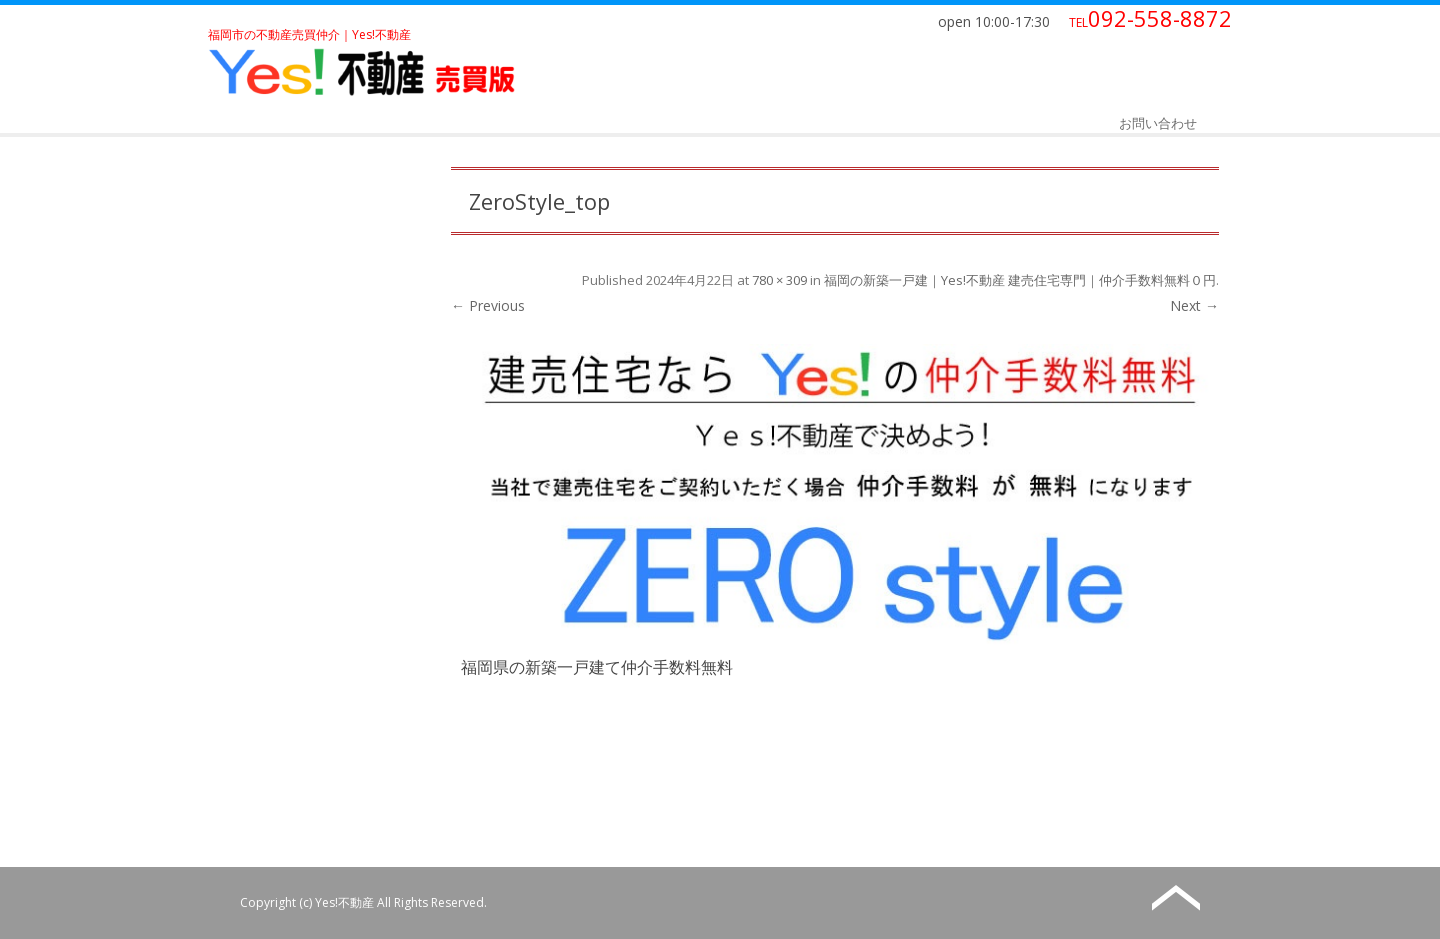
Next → (1194, 305)
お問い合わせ (1158, 123)
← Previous (488, 305)
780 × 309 (779, 280)
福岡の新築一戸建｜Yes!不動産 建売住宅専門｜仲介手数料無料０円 (1020, 280)
